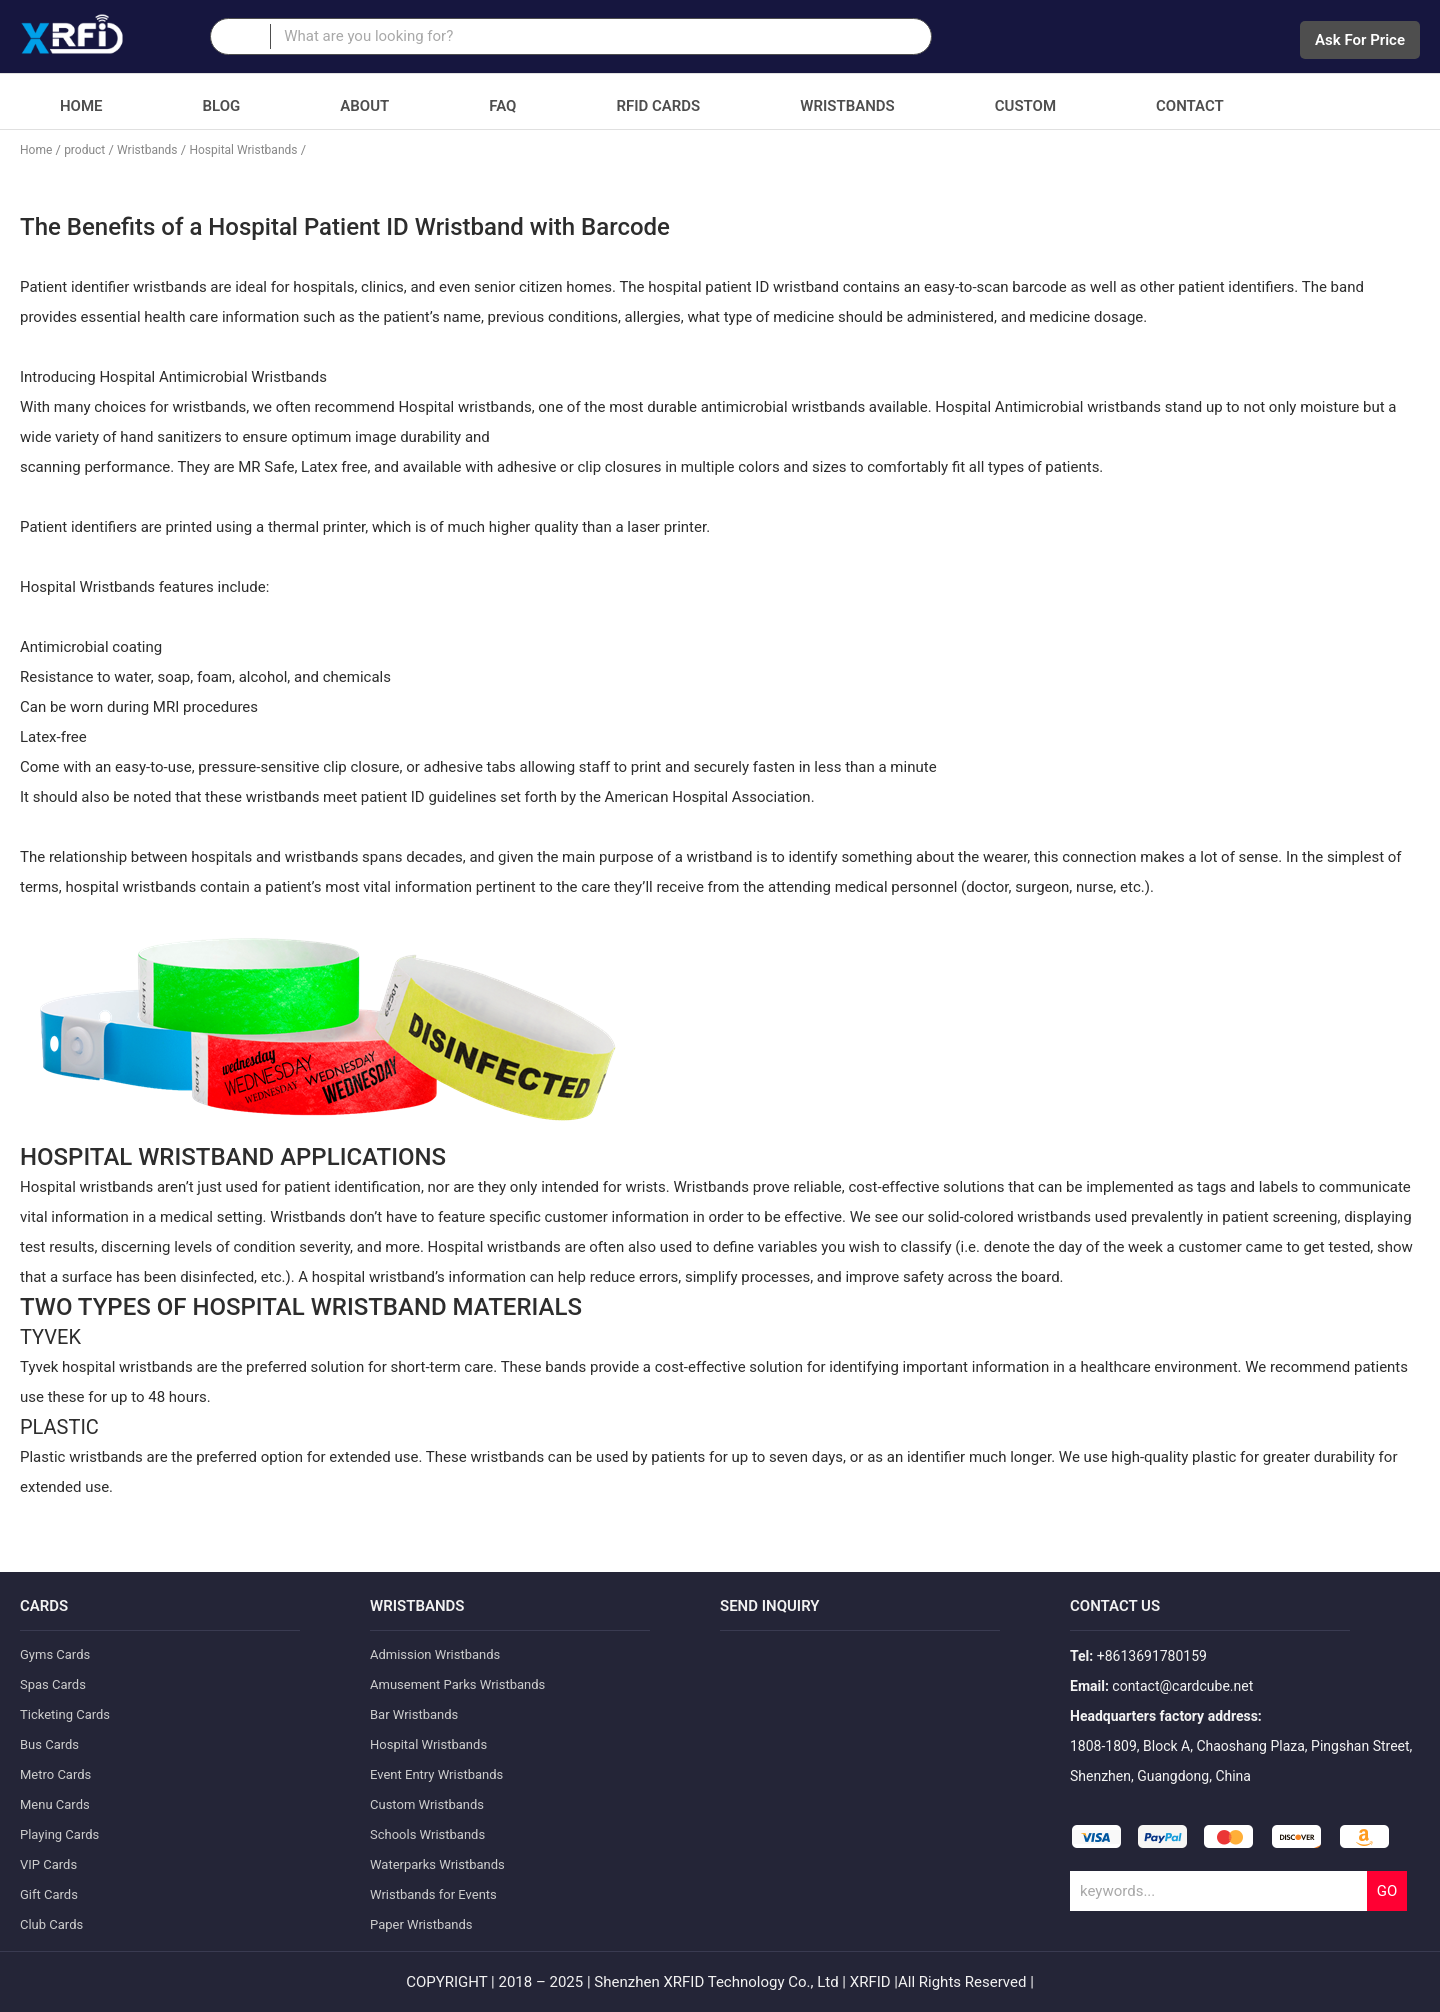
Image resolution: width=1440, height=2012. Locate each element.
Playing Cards (59, 1834)
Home (81, 106)
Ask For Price (1360, 40)
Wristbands (847, 106)
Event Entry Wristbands (436, 1774)
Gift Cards (49, 1894)
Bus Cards (49, 1744)
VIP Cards (48, 1864)
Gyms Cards (55, 1654)
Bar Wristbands (414, 1714)
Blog (222, 106)
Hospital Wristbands (243, 150)
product (84, 150)
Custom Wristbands (427, 1804)
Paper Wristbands (421, 1924)
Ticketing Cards (65, 1714)
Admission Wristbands (435, 1654)
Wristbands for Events (433, 1894)
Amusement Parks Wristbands (457, 1684)
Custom (1025, 106)
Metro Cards (55, 1774)
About (364, 106)
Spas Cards (53, 1684)
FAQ (502, 106)
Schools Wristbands (427, 1834)
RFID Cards (658, 106)
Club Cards (51, 1924)
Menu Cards (55, 1804)
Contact (1190, 106)
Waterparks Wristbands (437, 1864)
